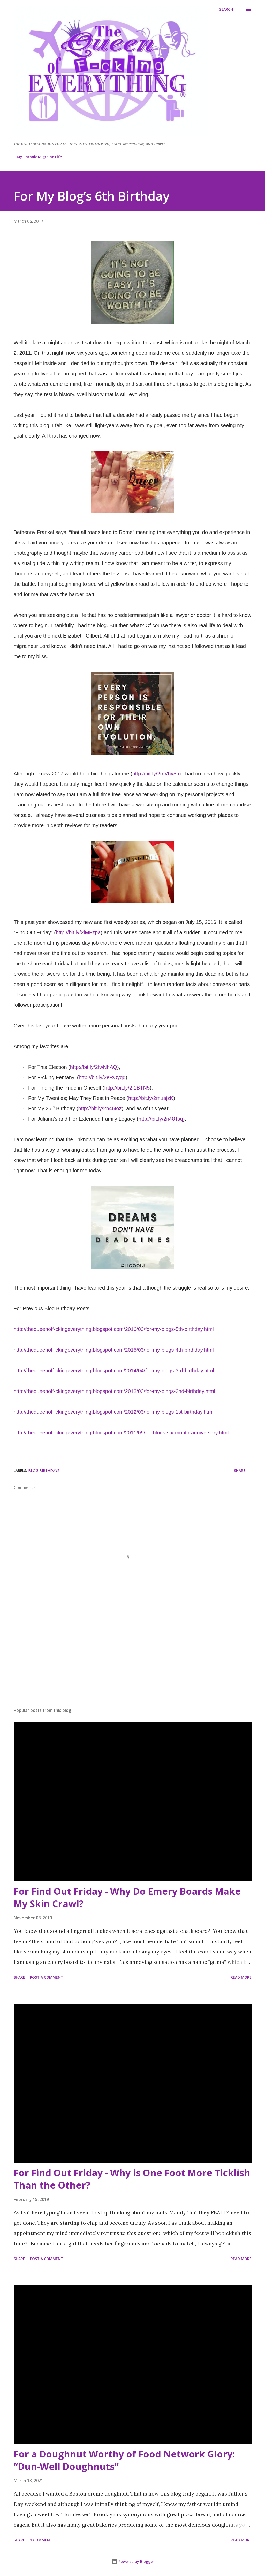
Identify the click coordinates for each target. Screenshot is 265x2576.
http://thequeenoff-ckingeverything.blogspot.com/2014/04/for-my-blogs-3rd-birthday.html (114, 1370)
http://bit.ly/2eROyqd (102, 1077)
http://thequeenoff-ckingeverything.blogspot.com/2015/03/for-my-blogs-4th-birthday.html (114, 1350)
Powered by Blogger (132, 2561)
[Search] (226, 9)
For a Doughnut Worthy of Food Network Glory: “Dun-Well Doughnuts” (124, 2460)
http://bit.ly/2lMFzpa (78, 932)
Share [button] (239, 1470)
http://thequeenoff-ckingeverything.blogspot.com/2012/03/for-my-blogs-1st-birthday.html (114, 1412)
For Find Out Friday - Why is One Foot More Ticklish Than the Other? (132, 2179)
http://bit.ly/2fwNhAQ (93, 1067)
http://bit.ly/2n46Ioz (100, 1108)
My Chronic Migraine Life (39, 156)
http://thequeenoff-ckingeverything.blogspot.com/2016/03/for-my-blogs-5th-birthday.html (114, 1329)
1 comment (41, 2539)
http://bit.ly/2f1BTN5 (127, 1088)
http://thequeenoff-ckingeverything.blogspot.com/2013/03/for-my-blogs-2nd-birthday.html (114, 1391)
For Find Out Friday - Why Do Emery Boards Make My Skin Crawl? (127, 1897)
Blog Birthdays (43, 1470)
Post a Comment (46, 1977)
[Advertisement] (133, 1663)
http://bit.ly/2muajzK (150, 1098)
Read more (241, 1977)
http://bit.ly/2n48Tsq (160, 1119)
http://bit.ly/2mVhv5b (155, 773)
